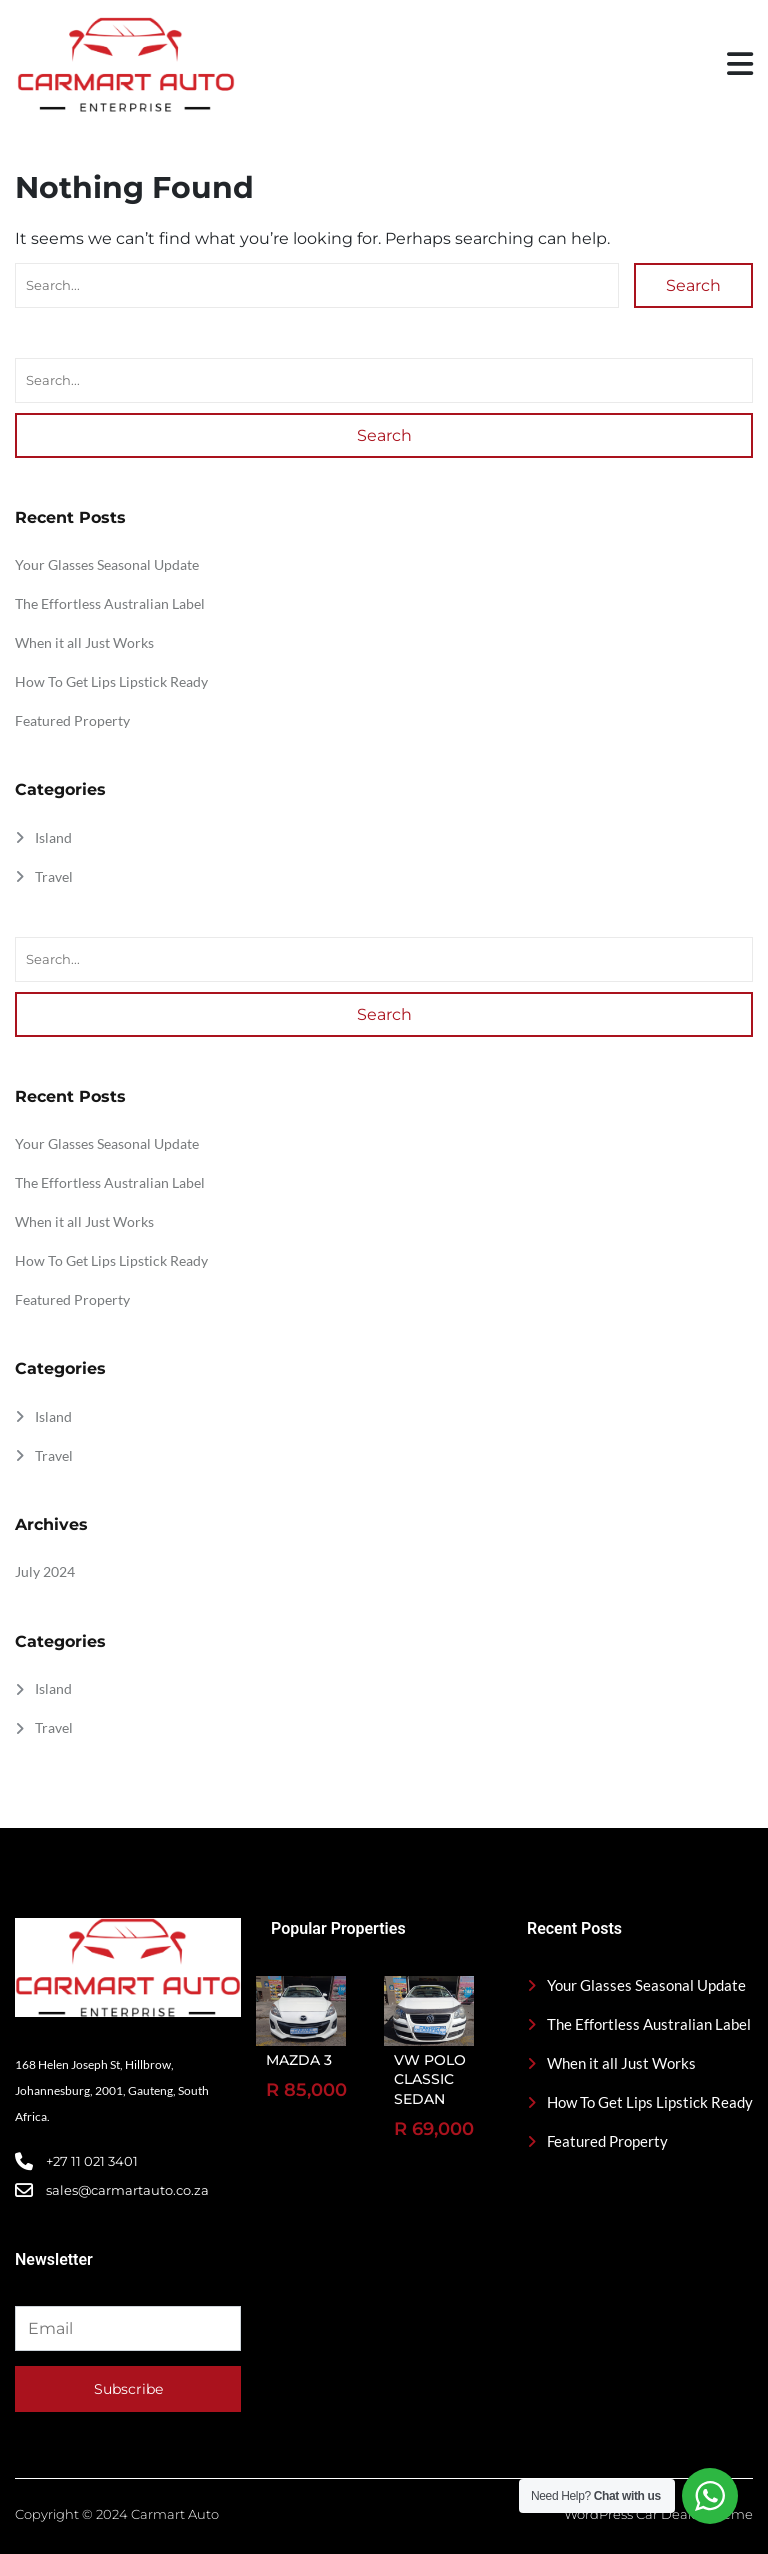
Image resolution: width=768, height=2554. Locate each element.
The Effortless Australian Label (110, 603)
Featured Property (72, 720)
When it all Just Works (84, 642)
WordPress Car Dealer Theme (658, 2514)
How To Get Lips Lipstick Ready (111, 681)
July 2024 (45, 1571)
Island (53, 837)
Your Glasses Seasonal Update (107, 564)
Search (693, 285)
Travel (54, 876)
